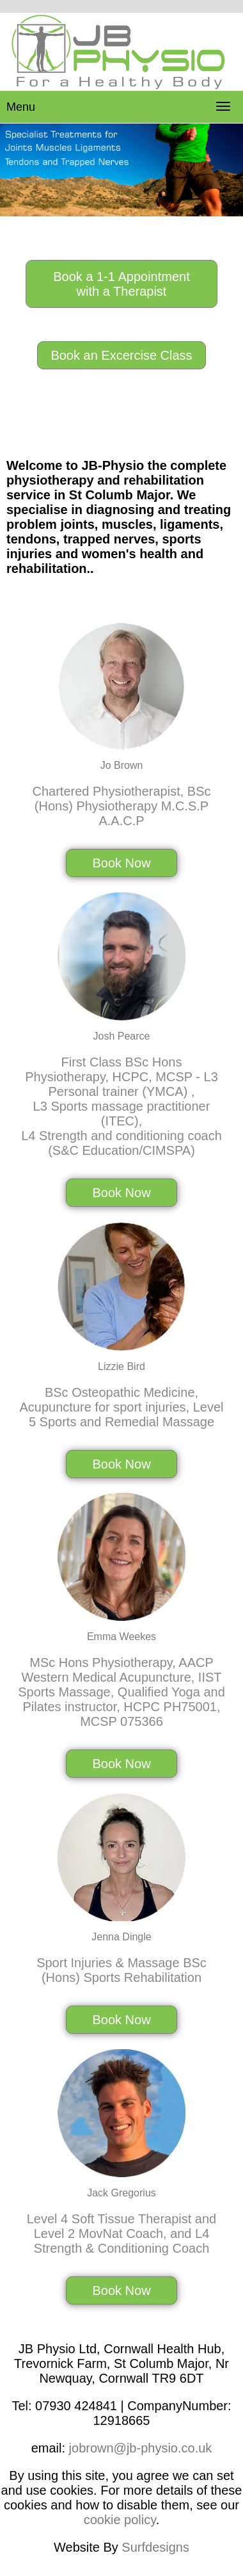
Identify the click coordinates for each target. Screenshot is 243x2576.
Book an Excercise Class (121, 355)
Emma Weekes (121, 1636)
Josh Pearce (121, 1036)
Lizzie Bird (121, 1366)
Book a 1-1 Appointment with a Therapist (121, 284)
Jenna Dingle (121, 1936)
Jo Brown (121, 765)
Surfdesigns (155, 2547)
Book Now (121, 863)
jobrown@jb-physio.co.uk (140, 2448)
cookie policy (120, 2520)
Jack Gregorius (121, 2192)
